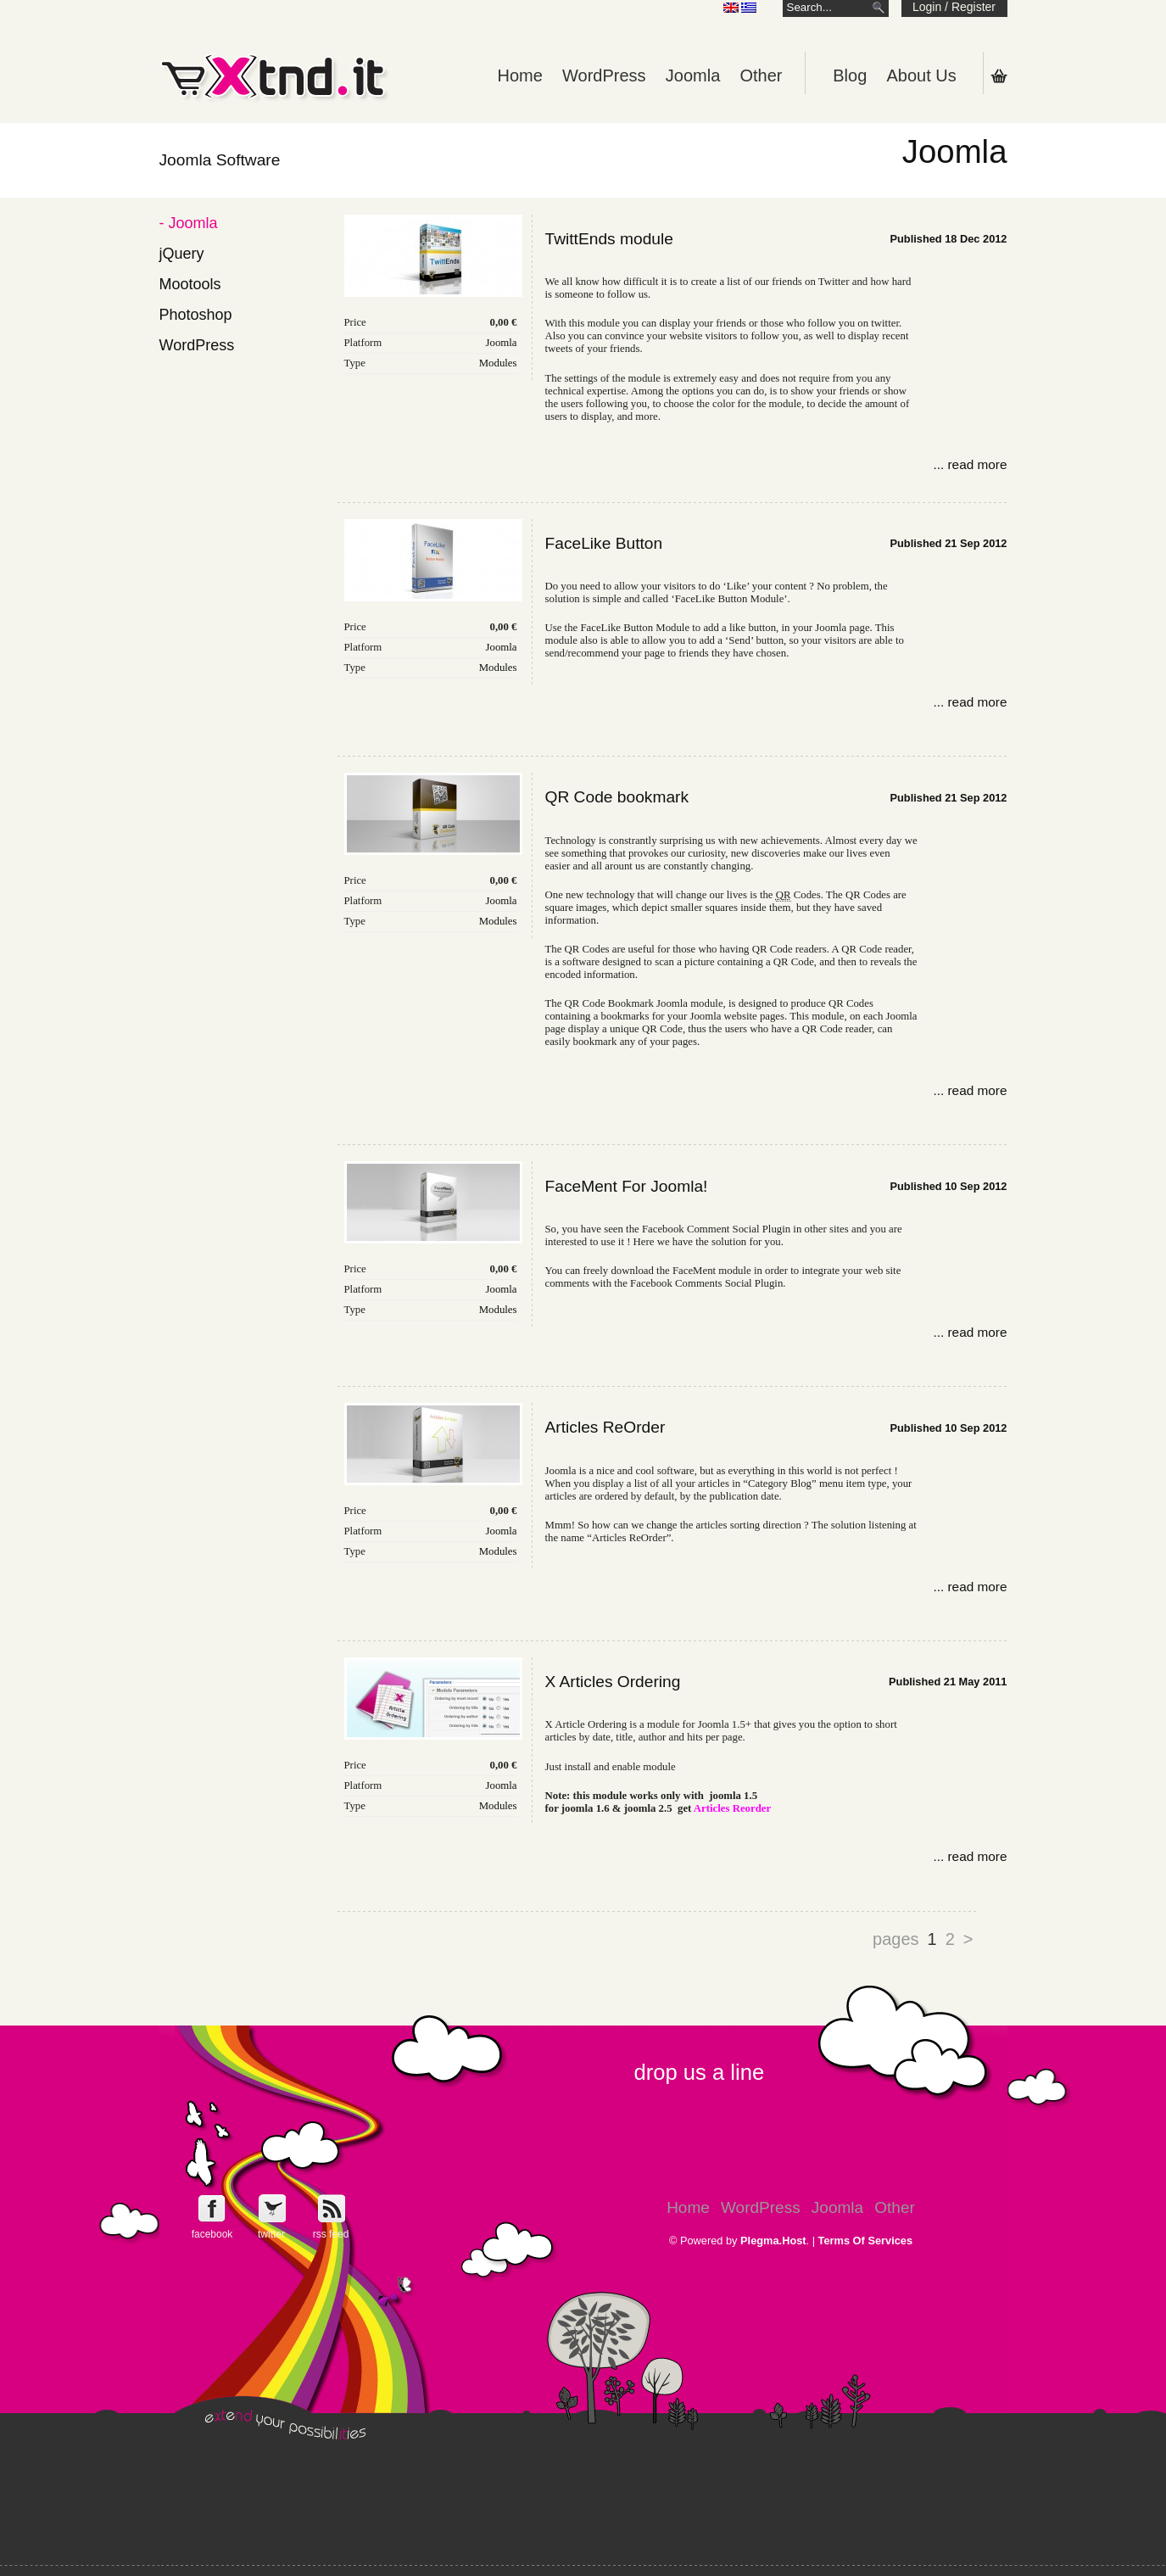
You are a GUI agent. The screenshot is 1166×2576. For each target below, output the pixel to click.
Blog (850, 75)
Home (519, 75)
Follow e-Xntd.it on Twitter (272, 2208)
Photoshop (195, 314)
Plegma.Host (773, 2240)
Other (760, 75)
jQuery (181, 253)
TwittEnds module (609, 239)
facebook (212, 2234)
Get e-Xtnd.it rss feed (331, 2208)
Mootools (190, 284)
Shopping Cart (998, 75)
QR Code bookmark (617, 797)
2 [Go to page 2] (950, 1939)
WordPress (604, 75)
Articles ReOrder (605, 1427)
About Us (921, 75)
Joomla (693, 75)
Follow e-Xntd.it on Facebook (212, 2208)
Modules (498, 363)
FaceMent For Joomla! (626, 1186)
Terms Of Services (865, 2240)
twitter (271, 2234)
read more (977, 464)
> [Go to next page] (968, 1939)
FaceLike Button (604, 543)
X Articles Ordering (613, 1681)
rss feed (331, 2234)
